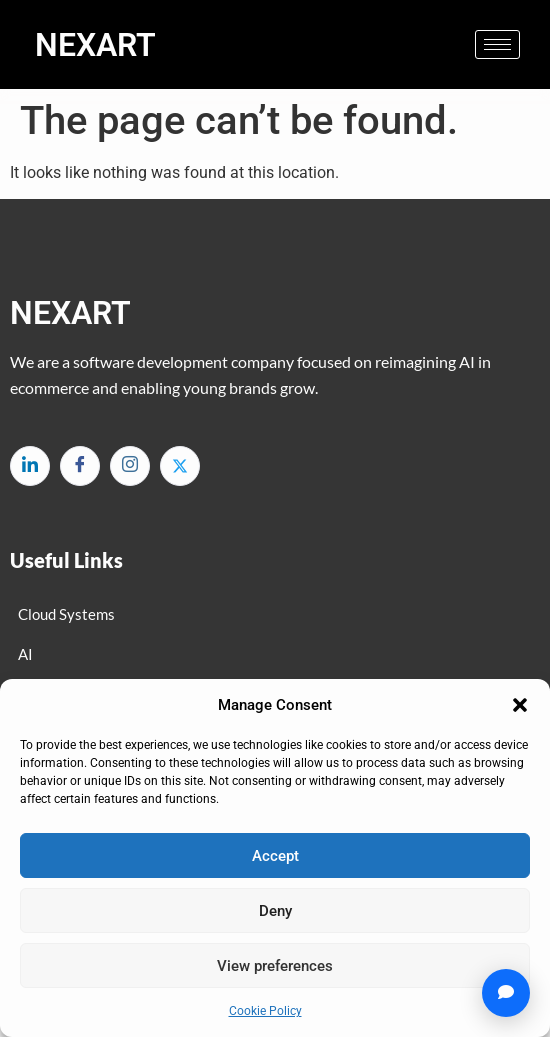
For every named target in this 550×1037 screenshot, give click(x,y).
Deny (275, 911)
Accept (275, 856)
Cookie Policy (265, 1011)
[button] (520, 705)
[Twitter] (180, 466)
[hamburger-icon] (497, 44)
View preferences (275, 966)
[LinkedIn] (30, 466)
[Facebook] (80, 466)
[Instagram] (130, 466)
